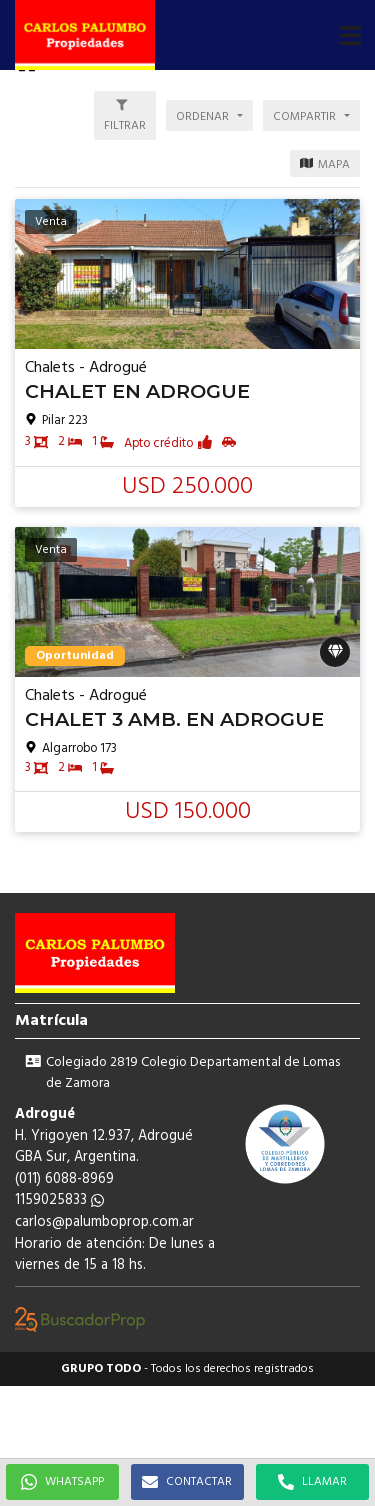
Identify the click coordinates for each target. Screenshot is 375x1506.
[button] (350, 35)
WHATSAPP (62, 1482)
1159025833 (59, 1200)
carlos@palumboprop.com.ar (104, 1222)
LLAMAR (312, 1482)
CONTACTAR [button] (187, 1482)
